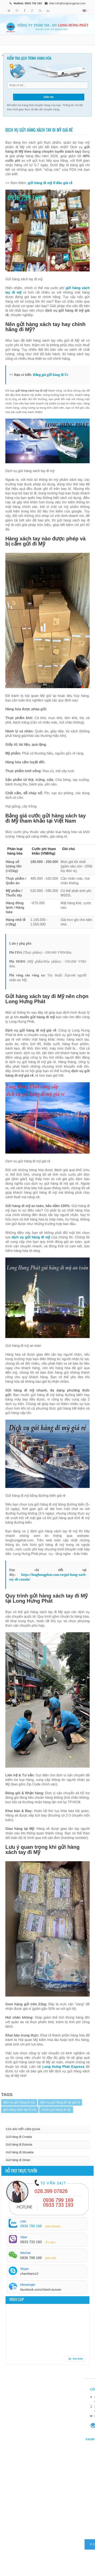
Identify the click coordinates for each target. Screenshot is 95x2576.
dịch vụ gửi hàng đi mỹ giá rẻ (59, 2102)
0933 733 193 (34, 3)
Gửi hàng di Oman (18, 2160)
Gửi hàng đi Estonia (19, 2144)
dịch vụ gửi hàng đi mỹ (20, 2102)
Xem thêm (75, 2359)
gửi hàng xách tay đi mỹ (21, 2109)
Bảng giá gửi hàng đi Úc (50, 374)
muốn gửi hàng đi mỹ (55, 2109)
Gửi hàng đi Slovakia (20, 2152)
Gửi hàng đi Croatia (19, 2137)
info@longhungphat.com (70, 3)
